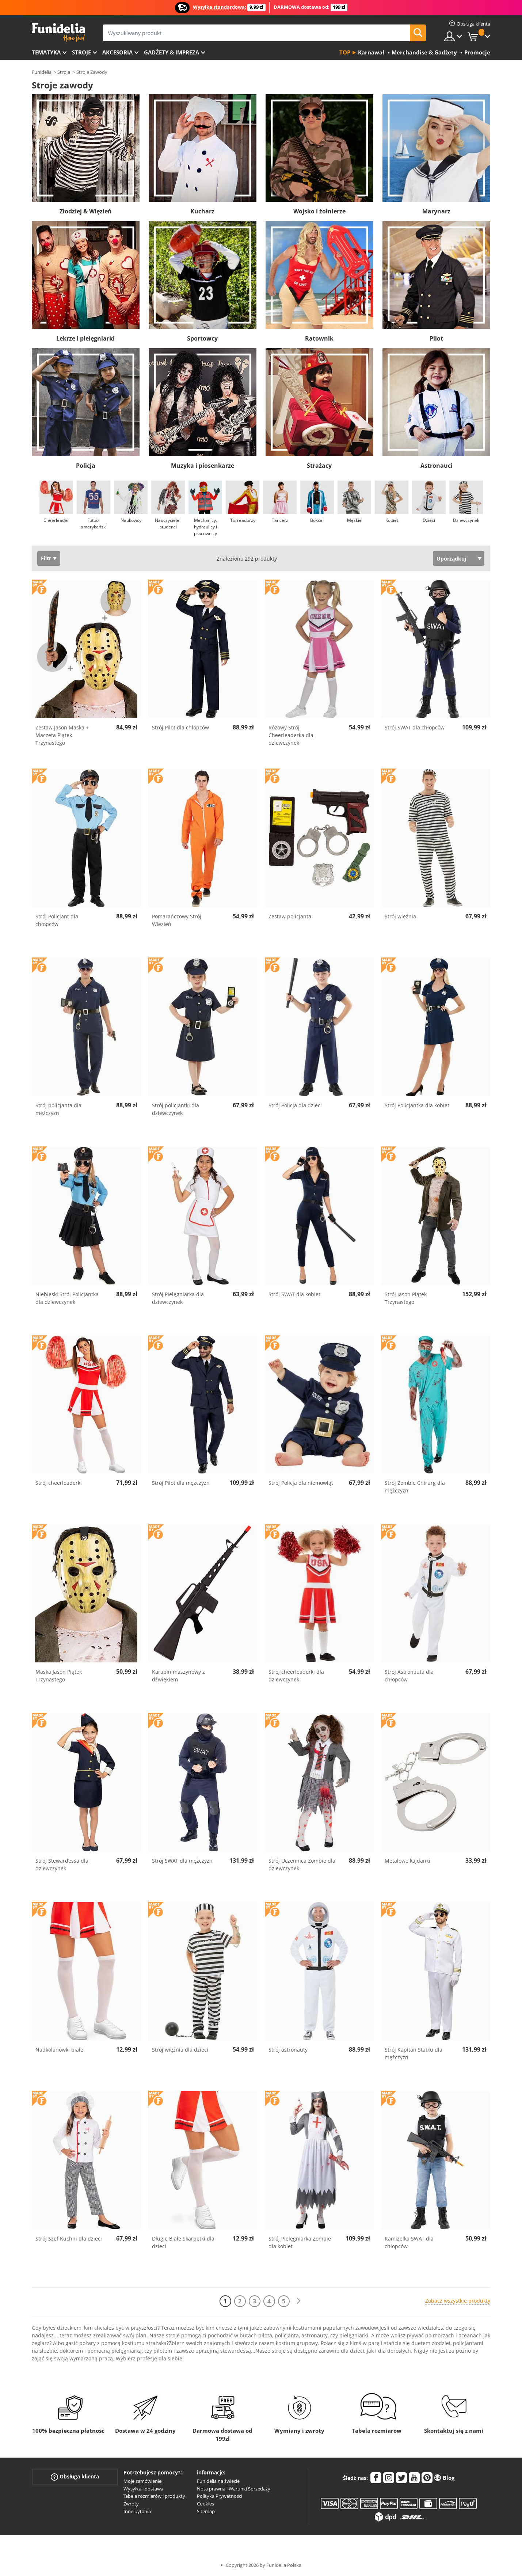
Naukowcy (131, 520)
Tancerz (280, 520)
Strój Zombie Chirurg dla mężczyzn (415, 1486)
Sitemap (206, 2511)
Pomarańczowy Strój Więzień (176, 920)
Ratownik (319, 338)
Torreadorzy (242, 520)
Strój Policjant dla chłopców (56, 920)
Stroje (81, 52)
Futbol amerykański (94, 523)
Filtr (46, 558)
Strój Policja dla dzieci (295, 1105)
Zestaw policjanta (289, 916)
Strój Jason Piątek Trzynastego (406, 1298)
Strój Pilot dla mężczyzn (181, 1482)
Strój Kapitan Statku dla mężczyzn (413, 2053)
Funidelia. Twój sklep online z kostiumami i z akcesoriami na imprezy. (58, 32)
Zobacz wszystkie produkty (457, 2300)
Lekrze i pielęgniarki (85, 338)
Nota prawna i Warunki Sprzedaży (233, 2488)
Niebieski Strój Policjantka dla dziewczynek (67, 1298)
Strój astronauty (288, 2049)
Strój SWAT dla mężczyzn (182, 1860)
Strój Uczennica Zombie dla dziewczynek (301, 1864)
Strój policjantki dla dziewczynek (175, 1109)
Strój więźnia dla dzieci (180, 2049)
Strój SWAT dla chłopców (415, 727)
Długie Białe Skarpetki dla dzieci (183, 2242)
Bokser (317, 520)
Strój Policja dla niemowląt (300, 1482)
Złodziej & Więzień (86, 211)
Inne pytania (137, 2511)
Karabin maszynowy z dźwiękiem (178, 1675)
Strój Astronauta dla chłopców (409, 1675)
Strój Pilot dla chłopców (180, 727)
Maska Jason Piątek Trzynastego (58, 1675)
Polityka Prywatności (219, 2496)
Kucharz (202, 211)
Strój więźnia (400, 916)
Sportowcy (202, 338)
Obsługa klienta (75, 2477)
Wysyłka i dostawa (143, 2488)
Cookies (205, 2503)
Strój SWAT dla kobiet (294, 1294)
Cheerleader (56, 520)
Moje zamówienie (142, 2481)
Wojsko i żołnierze (319, 211)
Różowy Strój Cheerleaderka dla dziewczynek (290, 735)
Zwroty (131, 2503)
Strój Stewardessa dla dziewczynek (61, 1864)
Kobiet (391, 520)
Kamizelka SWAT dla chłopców (409, 2242)
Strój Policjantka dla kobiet (417, 1105)
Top (344, 52)
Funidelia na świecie (218, 2481)
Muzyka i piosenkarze (202, 466)
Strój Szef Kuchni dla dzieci (68, 2238)
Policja (85, 466)
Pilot (436, 338)
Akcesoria (117, 52)
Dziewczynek (466, 520)
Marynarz (436, 211)
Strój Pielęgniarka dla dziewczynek (178, 1298)
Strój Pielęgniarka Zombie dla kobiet (299, 2242)
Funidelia (42, 72)
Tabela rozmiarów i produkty (154, 2496)
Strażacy (319, 466)
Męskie (354, 520)
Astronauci (436, 466)
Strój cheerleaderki (58, 1482)
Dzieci (429, 520)
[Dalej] (298, 2301)
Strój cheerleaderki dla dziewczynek (296, 1675)
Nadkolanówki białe (59, 2049)
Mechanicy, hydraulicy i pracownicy (205, 526)
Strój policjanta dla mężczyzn (58, 1109)
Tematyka (46, 52)
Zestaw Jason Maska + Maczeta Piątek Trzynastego (62, 735)
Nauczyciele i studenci (168, 523)
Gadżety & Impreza (171, 52)
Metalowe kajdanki (407, 1860)
